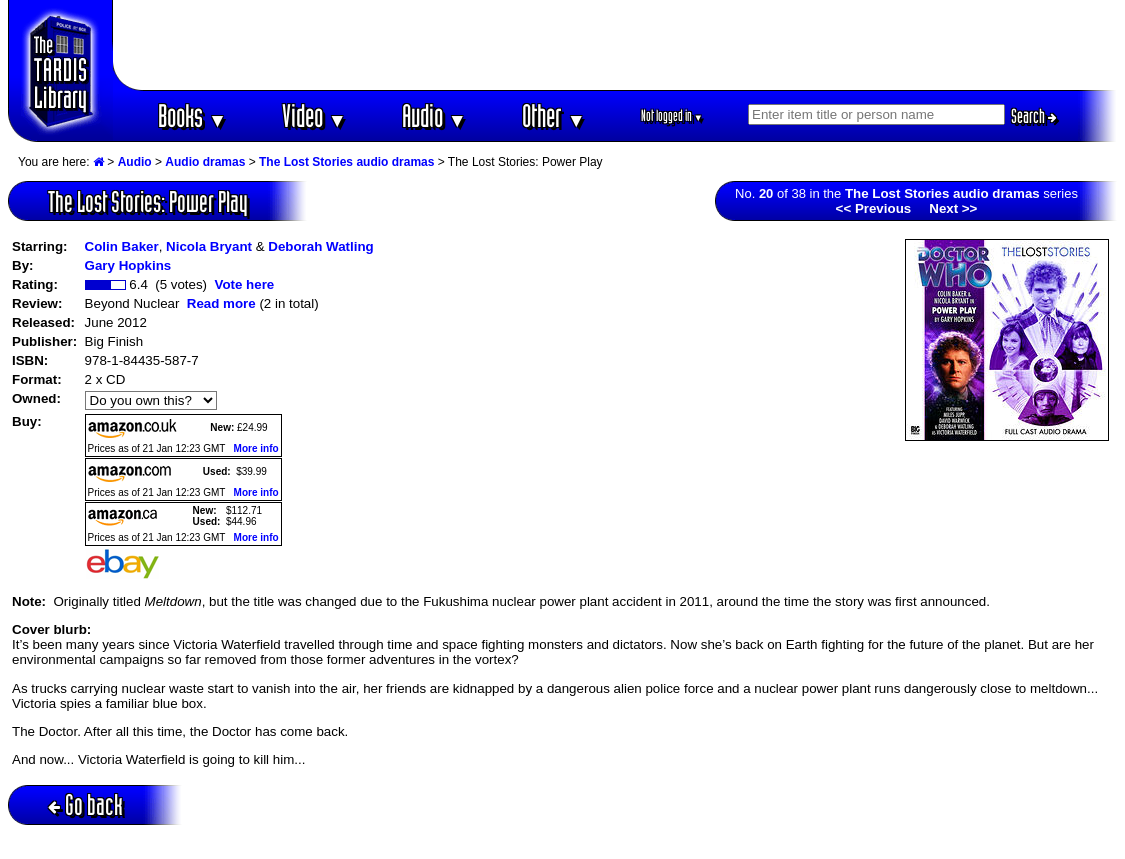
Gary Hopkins (128, 265)
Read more (221, 303)
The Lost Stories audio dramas (346, 162)
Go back (85, 804)
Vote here (244, 284)
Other (554, 115)
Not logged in (672, 115)
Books (192, 115)
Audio (434, 115)
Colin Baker (122, 246)
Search (1034, 116)
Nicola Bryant (209, 246)
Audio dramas (205, 162)
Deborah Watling (320, 246)
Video (314, 115)
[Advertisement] (615, 45)
